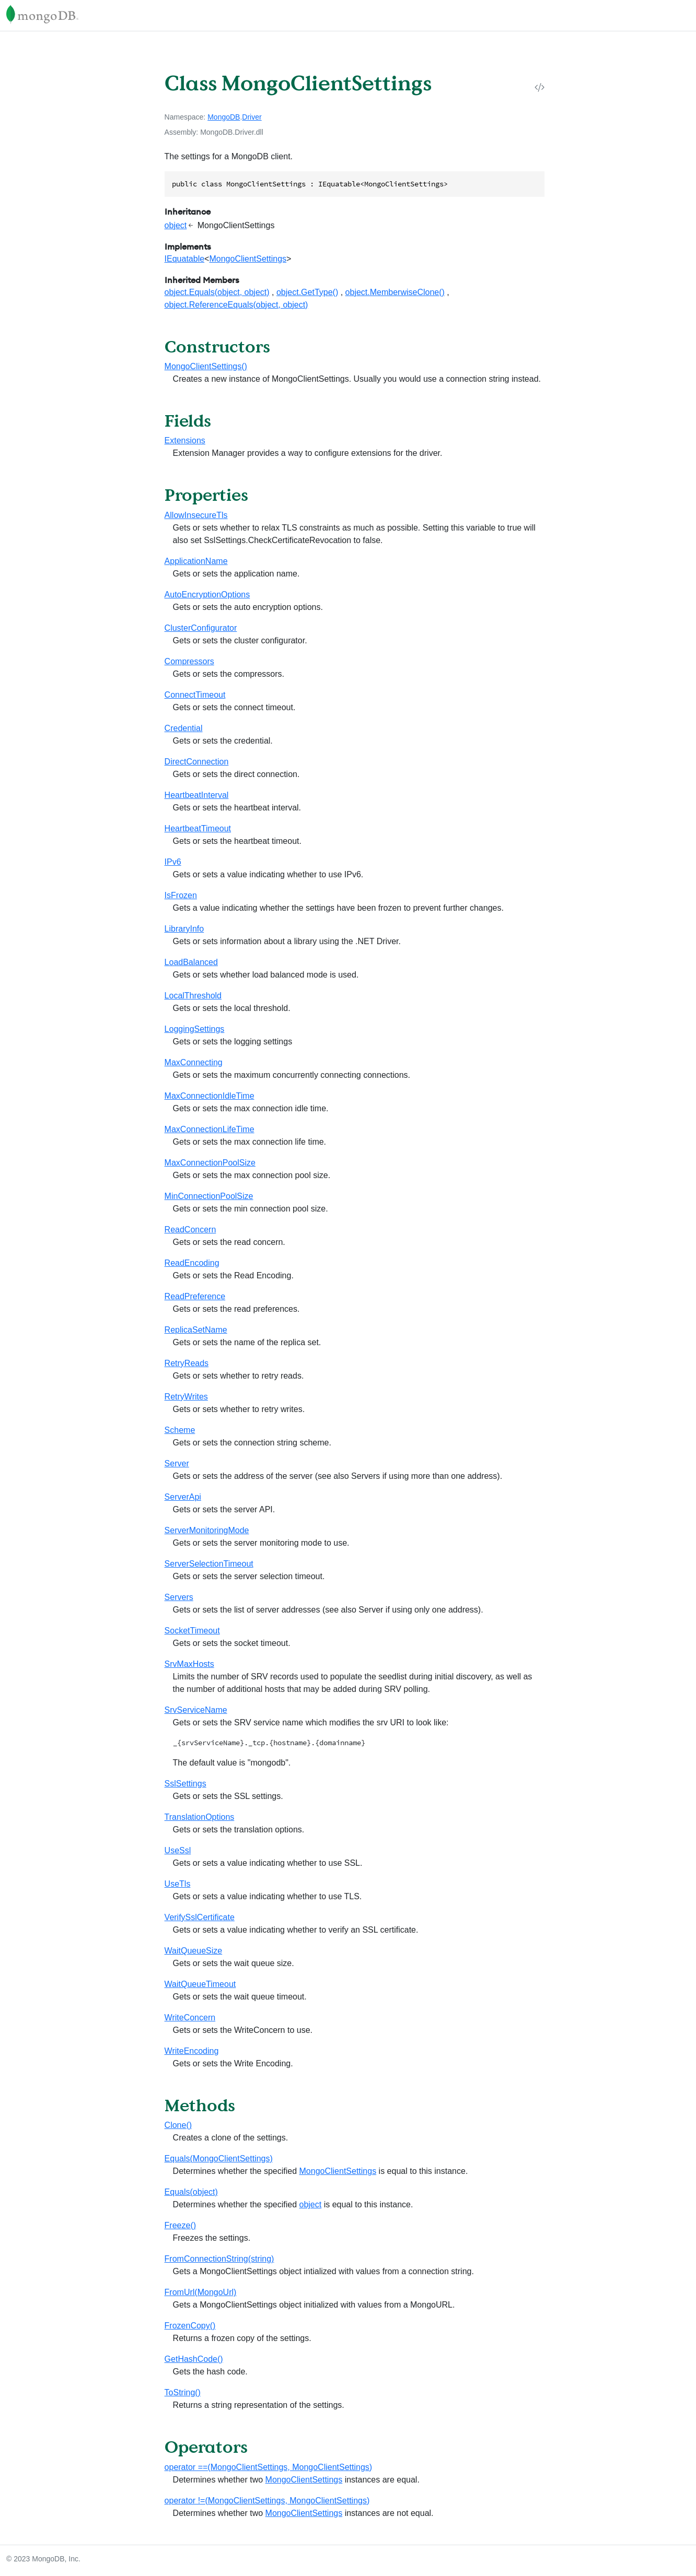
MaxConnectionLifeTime (209, 1129)
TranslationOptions (200, 1817)
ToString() (183, 2392)
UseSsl (178, 1850)
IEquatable (185, 258)
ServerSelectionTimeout (209, 1563)
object (176, 225)
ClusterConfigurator (201, 628)
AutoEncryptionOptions (207, 594)
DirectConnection (197, 761)
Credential (184, 728)
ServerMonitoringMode (207, 1530)
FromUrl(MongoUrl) (201, 2292)
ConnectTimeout (195, 694)
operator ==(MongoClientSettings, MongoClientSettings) (269, 2467)
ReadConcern (190, 1229)
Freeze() (180, 2225)
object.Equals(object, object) (217, 292)
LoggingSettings (195, 1029)
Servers (179, 1597)
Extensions (185, 440)
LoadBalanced (191, 962)
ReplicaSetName (196, 1329)
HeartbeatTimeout (198, 828)
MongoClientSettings (247, 258)
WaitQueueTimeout (200, 1984)
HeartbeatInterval (197, 795)
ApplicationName (196, 561)
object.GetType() (307, 292)
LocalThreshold (193, 995)
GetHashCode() (194, 2359)
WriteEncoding (192, 2050)
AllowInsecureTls (196, 515)
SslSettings (185, 1783)
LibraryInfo (184, 928)
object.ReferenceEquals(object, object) (236, 304)
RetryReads (186, 1363)
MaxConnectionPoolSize (210, 1162)
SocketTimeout (192, 1630)
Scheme (180, 1430)
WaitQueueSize (194, 1950)
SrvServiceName (196, 1709)
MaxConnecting (194, 1062)
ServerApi (183, 1496)
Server (177, 1463)
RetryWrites (186, 1396)
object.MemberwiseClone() (395, 292)
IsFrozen (181, 895)
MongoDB (223, 117)
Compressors (189, 661)
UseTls (178, 1883)
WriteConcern (190, 2017)
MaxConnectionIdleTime (209, 1095)
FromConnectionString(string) (219, 2258)
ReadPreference (195, 1296)
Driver (251, 117)
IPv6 (173, 861)
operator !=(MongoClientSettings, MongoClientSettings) (267, 2500)
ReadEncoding (192, 1262)
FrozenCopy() (190, 2325)
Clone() (178, 2125)
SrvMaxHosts (189, 1664)
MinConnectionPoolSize (209, 1196)
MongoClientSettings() (206, 366)
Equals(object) (191, 2191)
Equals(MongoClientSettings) (219, 2158)
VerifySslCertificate (200, 1917)
